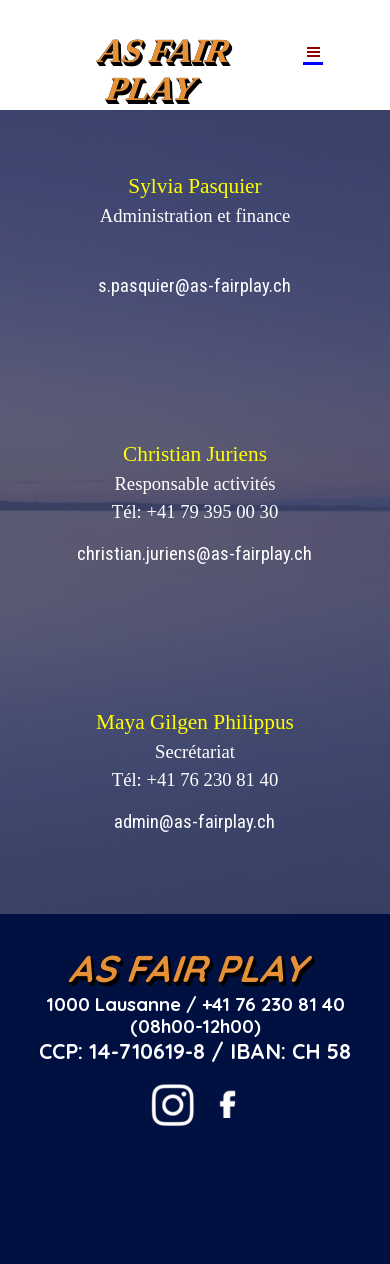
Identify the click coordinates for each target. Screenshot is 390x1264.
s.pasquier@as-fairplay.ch (194, 286)
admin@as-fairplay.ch (194, 822)
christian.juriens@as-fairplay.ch (194, 554)
